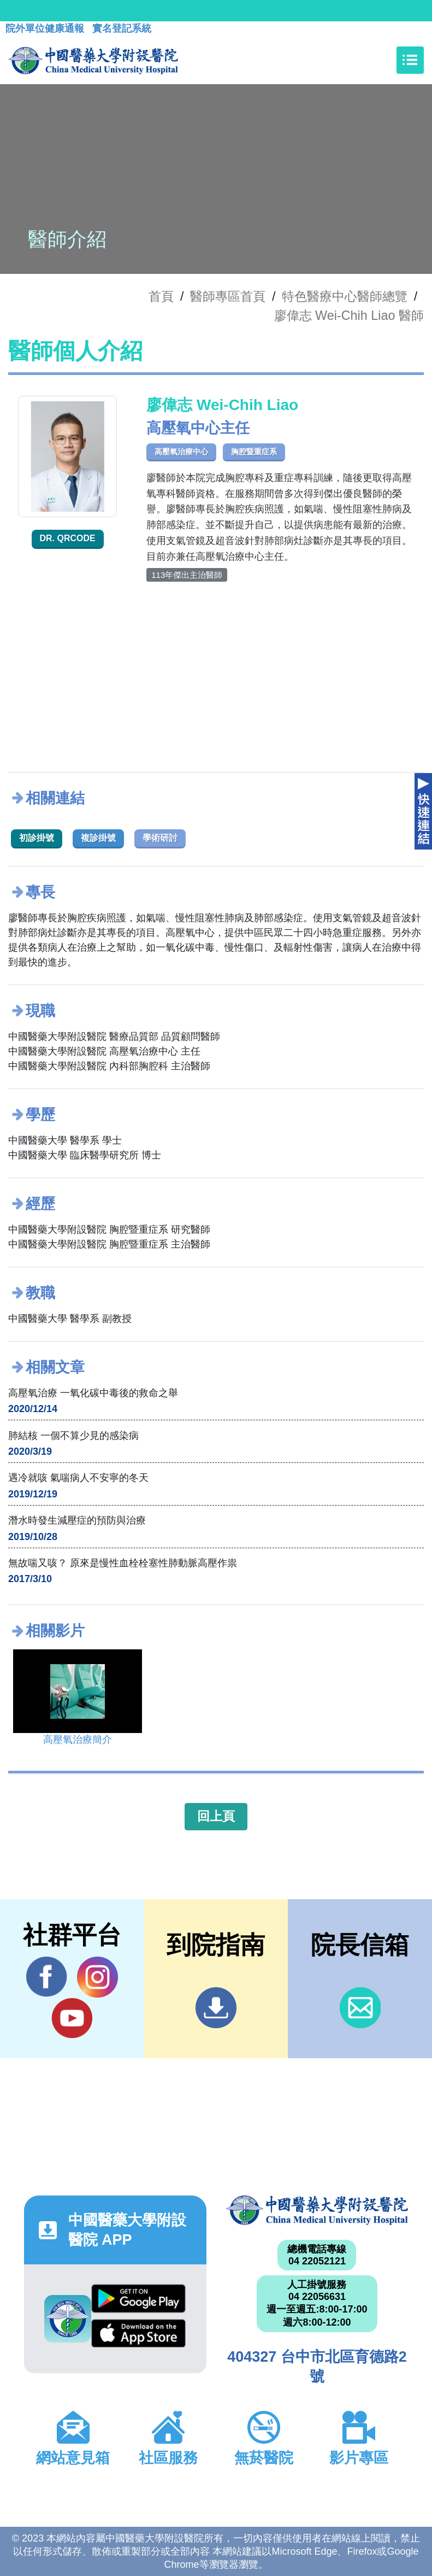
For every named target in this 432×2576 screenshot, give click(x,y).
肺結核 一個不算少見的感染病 (73, 1435)
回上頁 (216, 1816)
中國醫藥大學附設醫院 (317, 2210)
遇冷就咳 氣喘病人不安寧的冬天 (78, 1477)
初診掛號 (36, 837)
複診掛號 (98, 837)
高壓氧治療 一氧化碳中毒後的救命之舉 (93, 1392)
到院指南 (216, 2007)
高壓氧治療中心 (181, 451)
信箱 (360, 2007)
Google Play (138, 2298)
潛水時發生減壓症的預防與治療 (77, 1520)
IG (97, 1977)
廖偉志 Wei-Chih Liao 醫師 (349, 315)
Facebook (46, 1977)
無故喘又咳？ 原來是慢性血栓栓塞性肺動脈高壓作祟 (122, 1563)
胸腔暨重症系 (254, 451)
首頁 (161, 296)
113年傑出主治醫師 (186, 574)
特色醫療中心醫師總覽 (344, 296)
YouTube (71, 2018)
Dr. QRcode (68, 538)
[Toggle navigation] (410, 60)
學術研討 (160, 837)
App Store (138, 2333)
